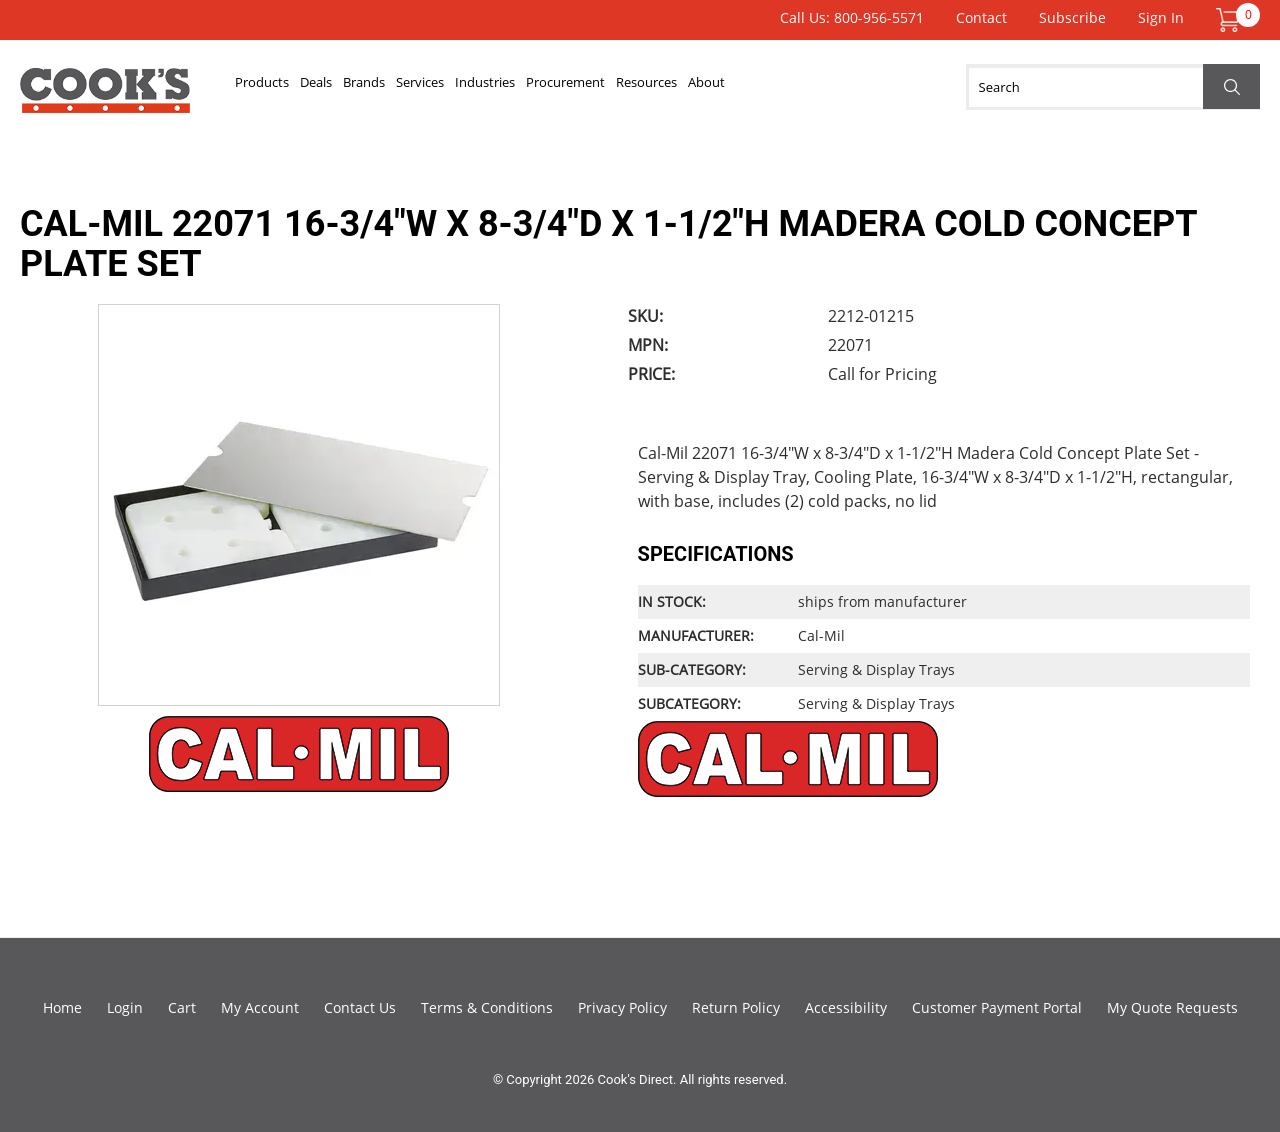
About (961, 87)
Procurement (748, 87)
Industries (630, 87)
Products (279, 87)
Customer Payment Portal (997, 1007)
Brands (443, 87)
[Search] (1113, 87)
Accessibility (846, 1007)
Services (531, 87)
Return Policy (736, 1007)
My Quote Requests (1172, 1007)
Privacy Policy (622, 1007)
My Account (260, 1007)
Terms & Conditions (487, 1007)
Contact (981, 17)
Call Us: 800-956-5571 (852, 17)
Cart (182, 1007)
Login (125, 1007)
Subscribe (1072, 17)
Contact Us (360, 1007)
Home (62, 1007)
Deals (365, 87)
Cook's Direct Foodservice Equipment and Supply (105, 98)
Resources (868, 87)
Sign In (1161, 17)
